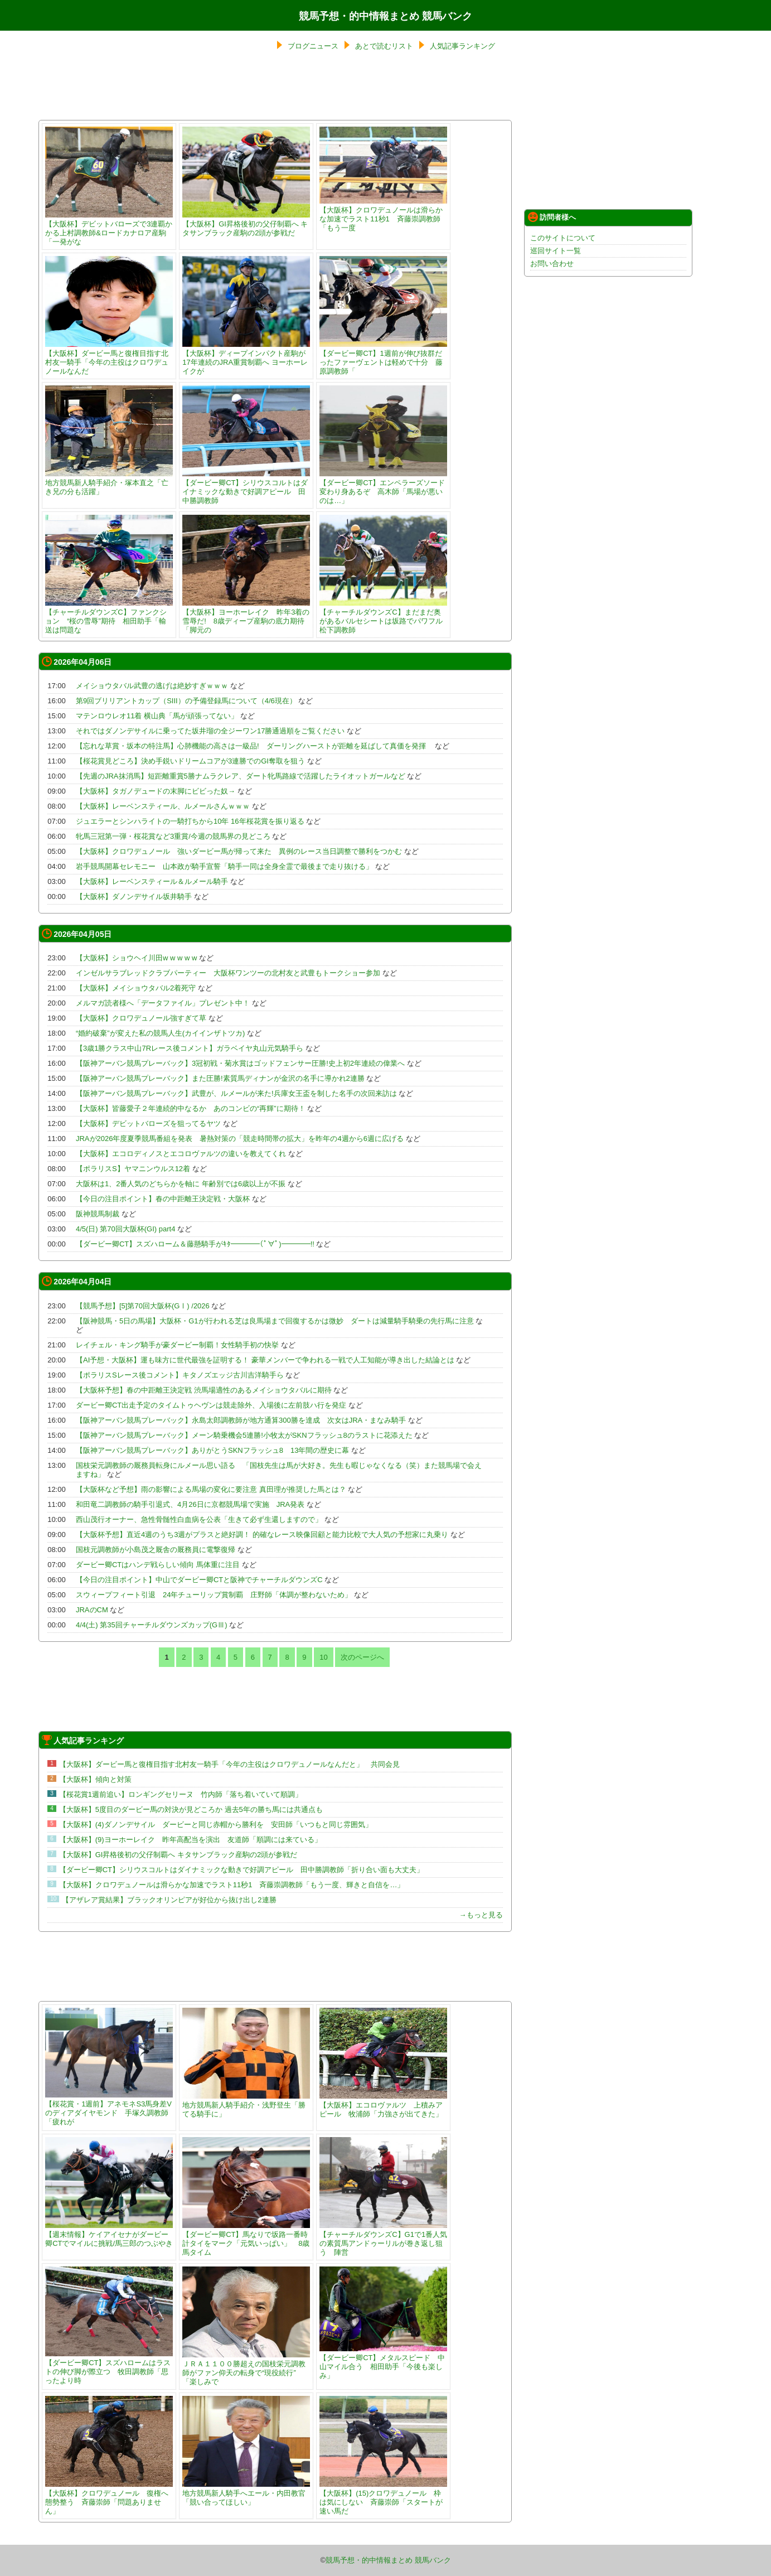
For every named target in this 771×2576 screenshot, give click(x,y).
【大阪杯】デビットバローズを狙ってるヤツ (148, 1123)
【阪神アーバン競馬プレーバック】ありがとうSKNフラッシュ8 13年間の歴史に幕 (212, 1450)
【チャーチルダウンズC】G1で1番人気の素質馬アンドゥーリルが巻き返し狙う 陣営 (383, 2238)
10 (323, 1657)
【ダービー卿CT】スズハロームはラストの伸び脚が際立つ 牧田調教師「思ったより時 (109, 2367)
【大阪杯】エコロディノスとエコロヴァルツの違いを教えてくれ (181, 1153)
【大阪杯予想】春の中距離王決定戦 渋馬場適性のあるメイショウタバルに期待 (204, 1390)
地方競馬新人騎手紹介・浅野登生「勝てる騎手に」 (246, 2105)
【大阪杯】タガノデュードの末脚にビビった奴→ (155, 791)
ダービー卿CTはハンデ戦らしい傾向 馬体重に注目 (158, 1564)
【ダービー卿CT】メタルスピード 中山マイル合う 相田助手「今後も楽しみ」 (383, 2362)
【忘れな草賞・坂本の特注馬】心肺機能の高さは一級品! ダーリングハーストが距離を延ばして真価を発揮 (254, 746)
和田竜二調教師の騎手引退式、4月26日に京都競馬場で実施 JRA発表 (190, 1504)
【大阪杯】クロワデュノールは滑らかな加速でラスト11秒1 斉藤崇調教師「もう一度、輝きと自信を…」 (232, 1885)
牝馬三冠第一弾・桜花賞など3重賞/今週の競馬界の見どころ (173, 836)
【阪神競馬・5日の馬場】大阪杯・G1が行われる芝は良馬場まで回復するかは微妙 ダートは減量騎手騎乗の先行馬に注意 (275, 1321)
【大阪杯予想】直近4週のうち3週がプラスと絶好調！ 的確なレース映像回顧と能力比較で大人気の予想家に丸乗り (262, 1534)
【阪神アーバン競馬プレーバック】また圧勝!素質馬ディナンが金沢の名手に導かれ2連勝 (220, 1078)
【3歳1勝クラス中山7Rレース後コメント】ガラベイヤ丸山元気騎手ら (189, 1048)
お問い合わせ (552, 263)
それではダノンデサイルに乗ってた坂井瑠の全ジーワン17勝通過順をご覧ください (210, 731)
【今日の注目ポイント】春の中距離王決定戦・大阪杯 (163, 1199)
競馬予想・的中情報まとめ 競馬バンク (385, 16)
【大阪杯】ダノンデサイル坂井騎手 (134, 896)
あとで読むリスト (384, 46)
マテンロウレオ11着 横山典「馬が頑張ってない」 (157, 716)
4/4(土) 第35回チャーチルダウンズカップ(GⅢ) (151, 1625)
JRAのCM (92, 1610)
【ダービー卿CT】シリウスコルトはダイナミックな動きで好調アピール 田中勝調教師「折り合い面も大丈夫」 (241, 1869)
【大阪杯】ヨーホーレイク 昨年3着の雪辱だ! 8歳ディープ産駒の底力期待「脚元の (246, 616)
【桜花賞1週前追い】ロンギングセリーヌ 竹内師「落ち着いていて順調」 (180, 1794)
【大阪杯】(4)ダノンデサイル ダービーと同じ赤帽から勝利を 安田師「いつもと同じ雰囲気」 (215, 1824)
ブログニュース (313, 46)
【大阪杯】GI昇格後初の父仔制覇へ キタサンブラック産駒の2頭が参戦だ (246, 224)
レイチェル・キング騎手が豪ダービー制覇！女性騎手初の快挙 (177, 1345)
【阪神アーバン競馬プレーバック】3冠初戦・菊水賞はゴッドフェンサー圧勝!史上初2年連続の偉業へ (240, 1063)
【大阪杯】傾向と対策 (95, 1779)
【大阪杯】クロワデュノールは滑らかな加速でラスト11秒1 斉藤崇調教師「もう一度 (383, 214)
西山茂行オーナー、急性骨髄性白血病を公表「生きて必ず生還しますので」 (199, 1519)
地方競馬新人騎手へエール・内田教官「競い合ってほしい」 (246, 2493)
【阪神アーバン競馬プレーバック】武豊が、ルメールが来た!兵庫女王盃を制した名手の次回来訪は (236, 1093)
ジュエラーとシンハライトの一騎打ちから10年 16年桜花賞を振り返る (190, 821)
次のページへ (362, 1657)
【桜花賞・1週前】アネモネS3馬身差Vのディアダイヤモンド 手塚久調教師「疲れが (109, 2108)
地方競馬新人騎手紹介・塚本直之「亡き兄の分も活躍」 (109, 483)
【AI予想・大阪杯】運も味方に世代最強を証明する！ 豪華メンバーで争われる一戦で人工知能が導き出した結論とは (265, 1360)
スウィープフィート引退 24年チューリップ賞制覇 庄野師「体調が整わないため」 (214, 1595)
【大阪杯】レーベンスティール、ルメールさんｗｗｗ (163, 806)
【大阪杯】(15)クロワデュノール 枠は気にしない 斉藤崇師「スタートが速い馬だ (383, 2497)
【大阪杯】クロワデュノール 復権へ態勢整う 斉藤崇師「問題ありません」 (109, 2497)
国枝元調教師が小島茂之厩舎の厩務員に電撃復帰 (155, 1549)
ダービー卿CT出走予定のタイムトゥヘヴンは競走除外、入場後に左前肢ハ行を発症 (211, 1405)
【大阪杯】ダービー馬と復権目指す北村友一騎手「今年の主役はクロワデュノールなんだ (109, 357)
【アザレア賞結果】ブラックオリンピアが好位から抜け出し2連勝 (169, 1900)
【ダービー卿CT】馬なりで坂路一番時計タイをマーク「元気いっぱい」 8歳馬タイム (246, 2238)
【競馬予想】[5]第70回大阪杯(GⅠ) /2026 (143, 1306)
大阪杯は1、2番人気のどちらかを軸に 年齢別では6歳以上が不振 (180, 1184)
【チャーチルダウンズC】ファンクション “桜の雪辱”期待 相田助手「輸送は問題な (109, 616)
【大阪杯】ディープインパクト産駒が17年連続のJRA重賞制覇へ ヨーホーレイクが (246, 357)
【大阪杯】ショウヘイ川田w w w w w (136, 958)
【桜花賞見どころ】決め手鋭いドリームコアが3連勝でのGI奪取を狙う (190, 761)
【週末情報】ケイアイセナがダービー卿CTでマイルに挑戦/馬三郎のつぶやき (109, 2234)
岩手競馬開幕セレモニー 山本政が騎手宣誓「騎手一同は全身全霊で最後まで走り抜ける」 (224, 866)
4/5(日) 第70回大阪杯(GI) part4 (125, 1229)
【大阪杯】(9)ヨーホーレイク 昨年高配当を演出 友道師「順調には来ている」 (190, 1839)
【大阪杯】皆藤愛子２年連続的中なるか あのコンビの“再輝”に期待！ (191, 1108)
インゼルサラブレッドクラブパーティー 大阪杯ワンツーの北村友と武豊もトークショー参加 (228, 973)
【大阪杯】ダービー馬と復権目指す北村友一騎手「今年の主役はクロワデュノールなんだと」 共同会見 (229, 1764)
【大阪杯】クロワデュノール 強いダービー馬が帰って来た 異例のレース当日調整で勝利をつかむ (239, 851)
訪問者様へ (552, 217)
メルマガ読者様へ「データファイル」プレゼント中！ (163, 1003)
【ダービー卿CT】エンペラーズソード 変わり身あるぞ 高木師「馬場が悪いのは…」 (385, 487)
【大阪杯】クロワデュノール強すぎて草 (141, 1018)
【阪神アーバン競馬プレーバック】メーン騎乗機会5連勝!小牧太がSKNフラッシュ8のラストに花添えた (244, 1435)
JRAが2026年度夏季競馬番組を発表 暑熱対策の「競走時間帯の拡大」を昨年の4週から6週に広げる (240, 1138)
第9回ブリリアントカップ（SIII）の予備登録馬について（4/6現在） (186, 701)
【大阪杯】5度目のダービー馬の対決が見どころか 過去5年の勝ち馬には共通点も (191, 1809)
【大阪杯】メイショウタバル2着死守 (136, 988)
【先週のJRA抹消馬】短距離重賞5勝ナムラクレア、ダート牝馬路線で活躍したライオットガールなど (240, 776)
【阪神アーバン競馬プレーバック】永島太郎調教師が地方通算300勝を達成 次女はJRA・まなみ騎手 (241, 1420)
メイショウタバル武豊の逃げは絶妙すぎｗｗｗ (152, 686)
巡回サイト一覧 (555, 251)
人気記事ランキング (462, 46)
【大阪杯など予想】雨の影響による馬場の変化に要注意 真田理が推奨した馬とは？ (211, 1489)
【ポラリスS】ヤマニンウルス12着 (133, 1168)
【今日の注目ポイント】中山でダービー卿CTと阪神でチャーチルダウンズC (199, 1579)
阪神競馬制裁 (97, 1214)
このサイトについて (562, 238)
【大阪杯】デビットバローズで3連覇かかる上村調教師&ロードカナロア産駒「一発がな (109, 228)
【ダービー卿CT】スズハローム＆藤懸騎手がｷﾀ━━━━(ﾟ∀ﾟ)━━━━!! (195, 1244)
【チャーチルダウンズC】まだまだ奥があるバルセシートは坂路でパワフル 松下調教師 (384, 616)
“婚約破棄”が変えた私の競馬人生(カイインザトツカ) (160, 1033)
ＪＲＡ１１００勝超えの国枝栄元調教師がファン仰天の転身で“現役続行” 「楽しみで (246, 2368)
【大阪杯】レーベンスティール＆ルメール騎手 (152, 881)
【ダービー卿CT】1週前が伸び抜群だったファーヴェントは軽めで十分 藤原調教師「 (383, 357)
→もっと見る (481, 1915)
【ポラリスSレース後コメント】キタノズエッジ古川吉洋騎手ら (180, 1375)
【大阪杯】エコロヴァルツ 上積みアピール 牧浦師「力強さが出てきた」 (383, 2105)
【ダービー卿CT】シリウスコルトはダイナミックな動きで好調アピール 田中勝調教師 (246, 487)
